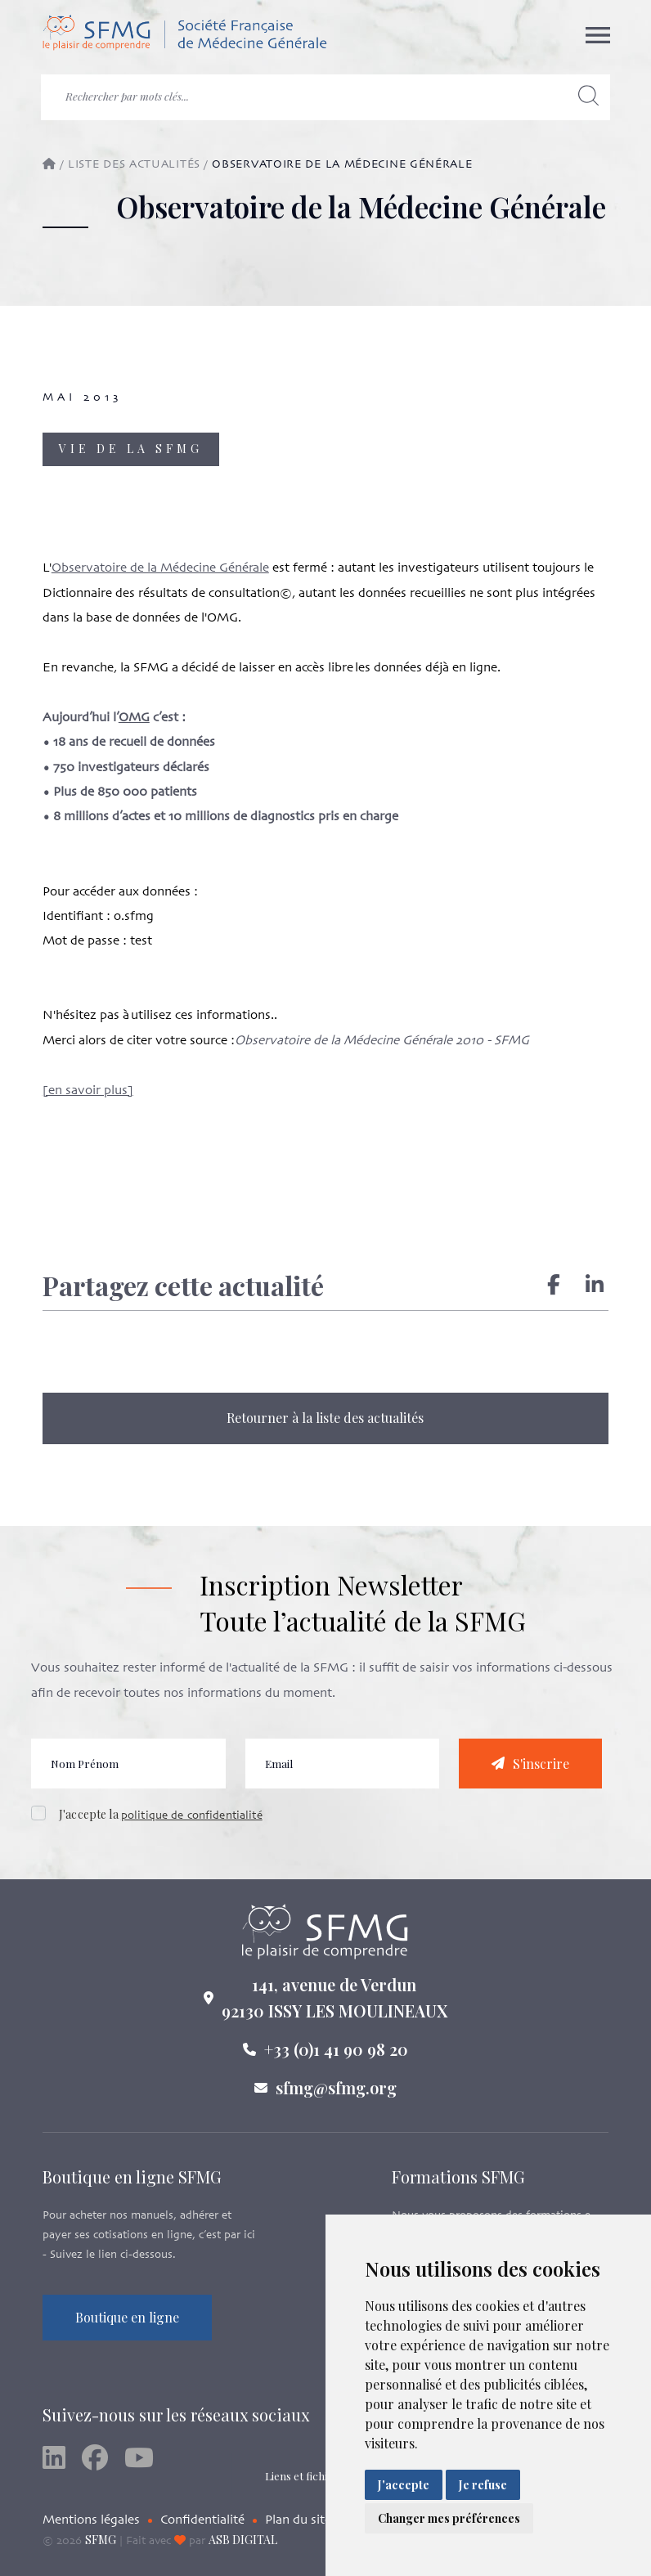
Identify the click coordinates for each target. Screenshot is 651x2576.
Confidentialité (202, 2520)
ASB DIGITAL (243, 2539)
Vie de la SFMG (131, 448)
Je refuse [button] (483, 2485)
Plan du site (298, 2520)
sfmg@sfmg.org (336, 2104)
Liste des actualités (134, 165)
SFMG (100, 2539)
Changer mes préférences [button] (449, 2518)
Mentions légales (91, 2520)
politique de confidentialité (192, 1832)
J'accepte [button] (403, 2485)
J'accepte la (161, 1830)
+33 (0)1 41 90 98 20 (336, 2065)
